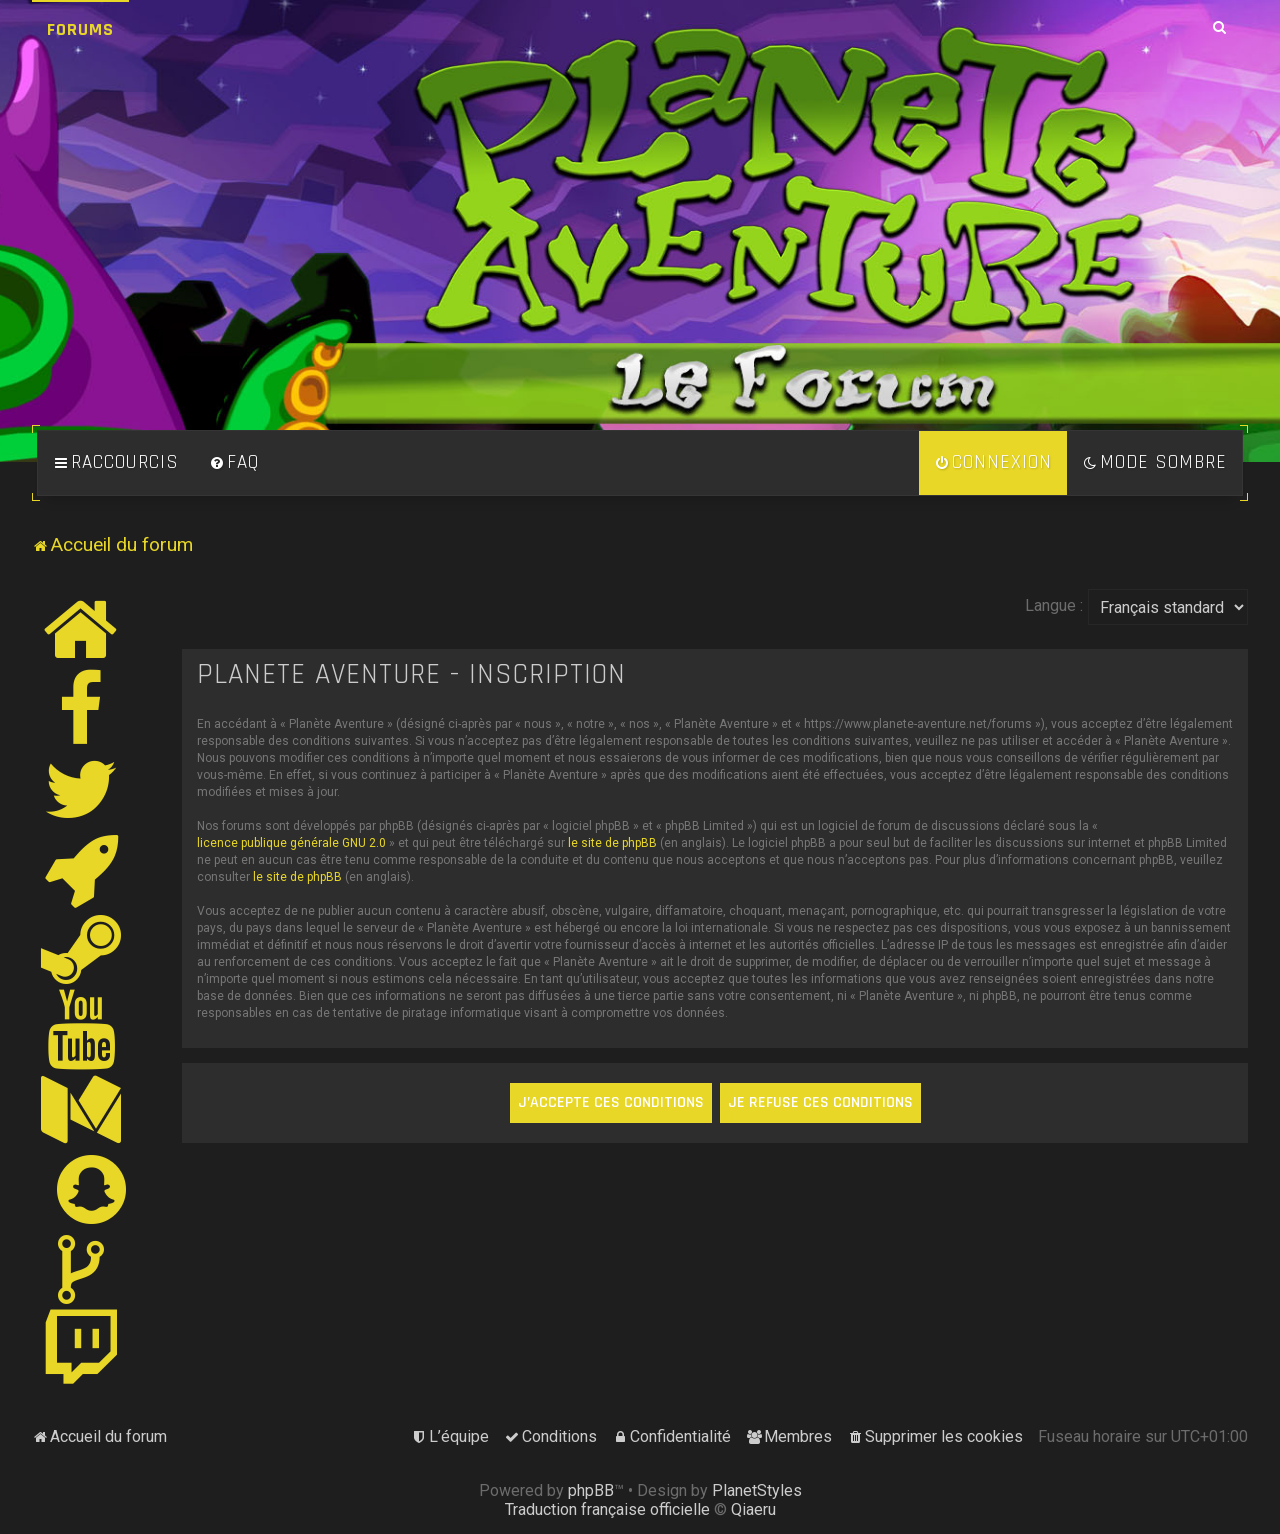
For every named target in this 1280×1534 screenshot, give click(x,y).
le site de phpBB (612, 843)
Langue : (1054, 605)
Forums (80, 29)
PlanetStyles (757, 1490)
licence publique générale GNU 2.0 (291, 843)
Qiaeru (753, 1509)
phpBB (591, 1490)
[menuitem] (234, 463)
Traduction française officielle (607, 1509)
